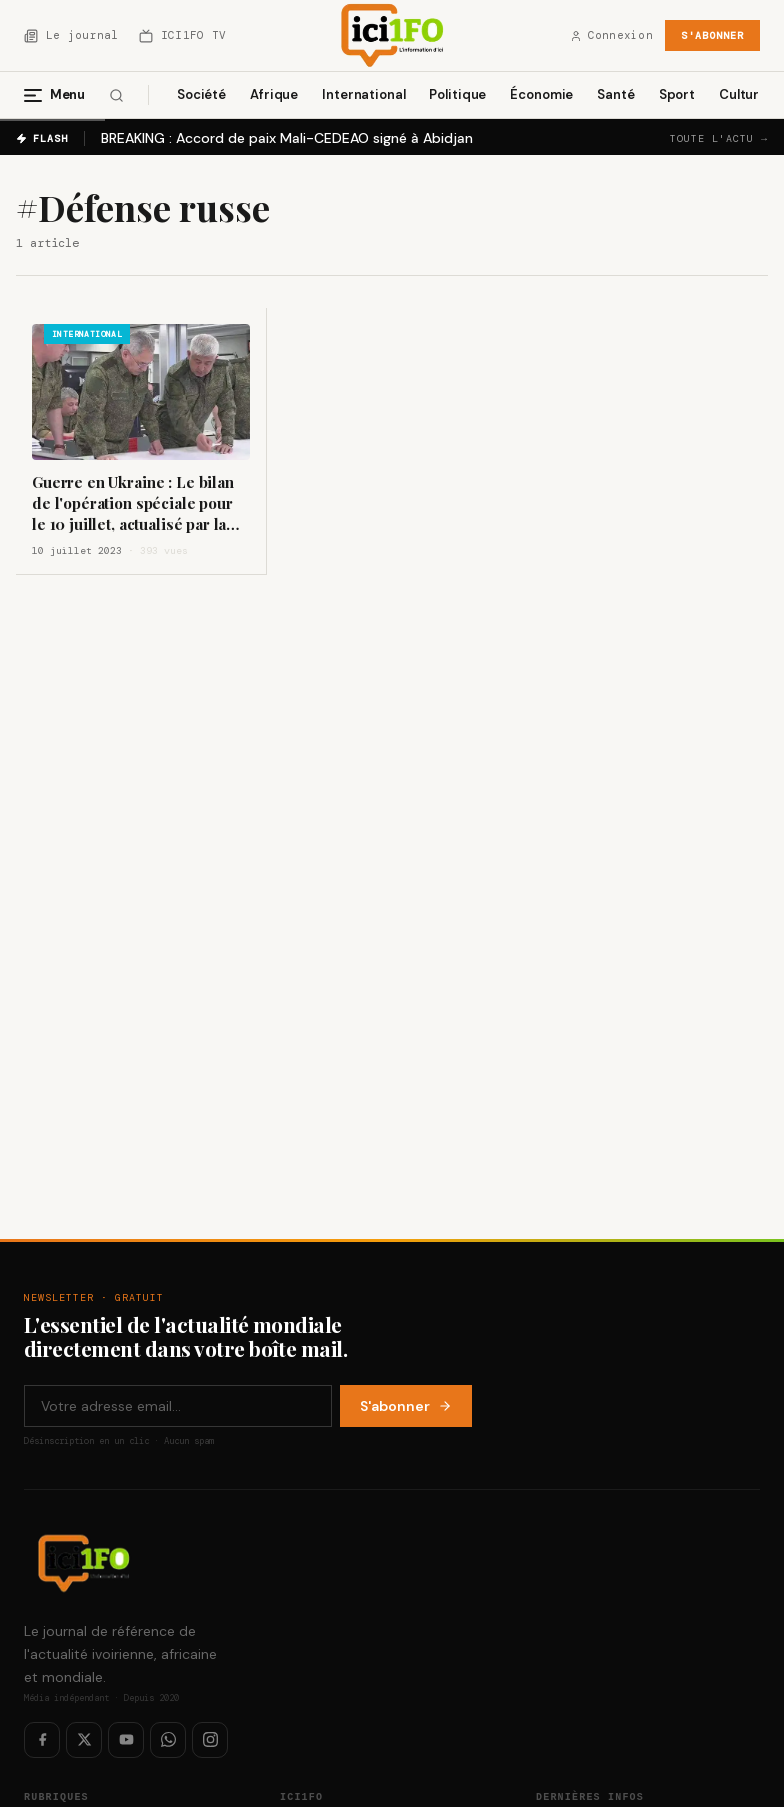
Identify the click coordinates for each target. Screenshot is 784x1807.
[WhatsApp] (168, 1740)
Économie (541, 94)
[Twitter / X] (84, 1740)
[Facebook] (42, 1740)
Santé (615, 94)
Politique (457, 94)
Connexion (611, 35)
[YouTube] (126, 1740)
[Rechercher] (116, 95)
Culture (743, 94)
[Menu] (62, 95)
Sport (677, 94)
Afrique (274, 94)
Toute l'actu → (719, 138)
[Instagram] (210, 1740)
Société (201, 94)
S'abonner (712, 35)
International (363, 94)
